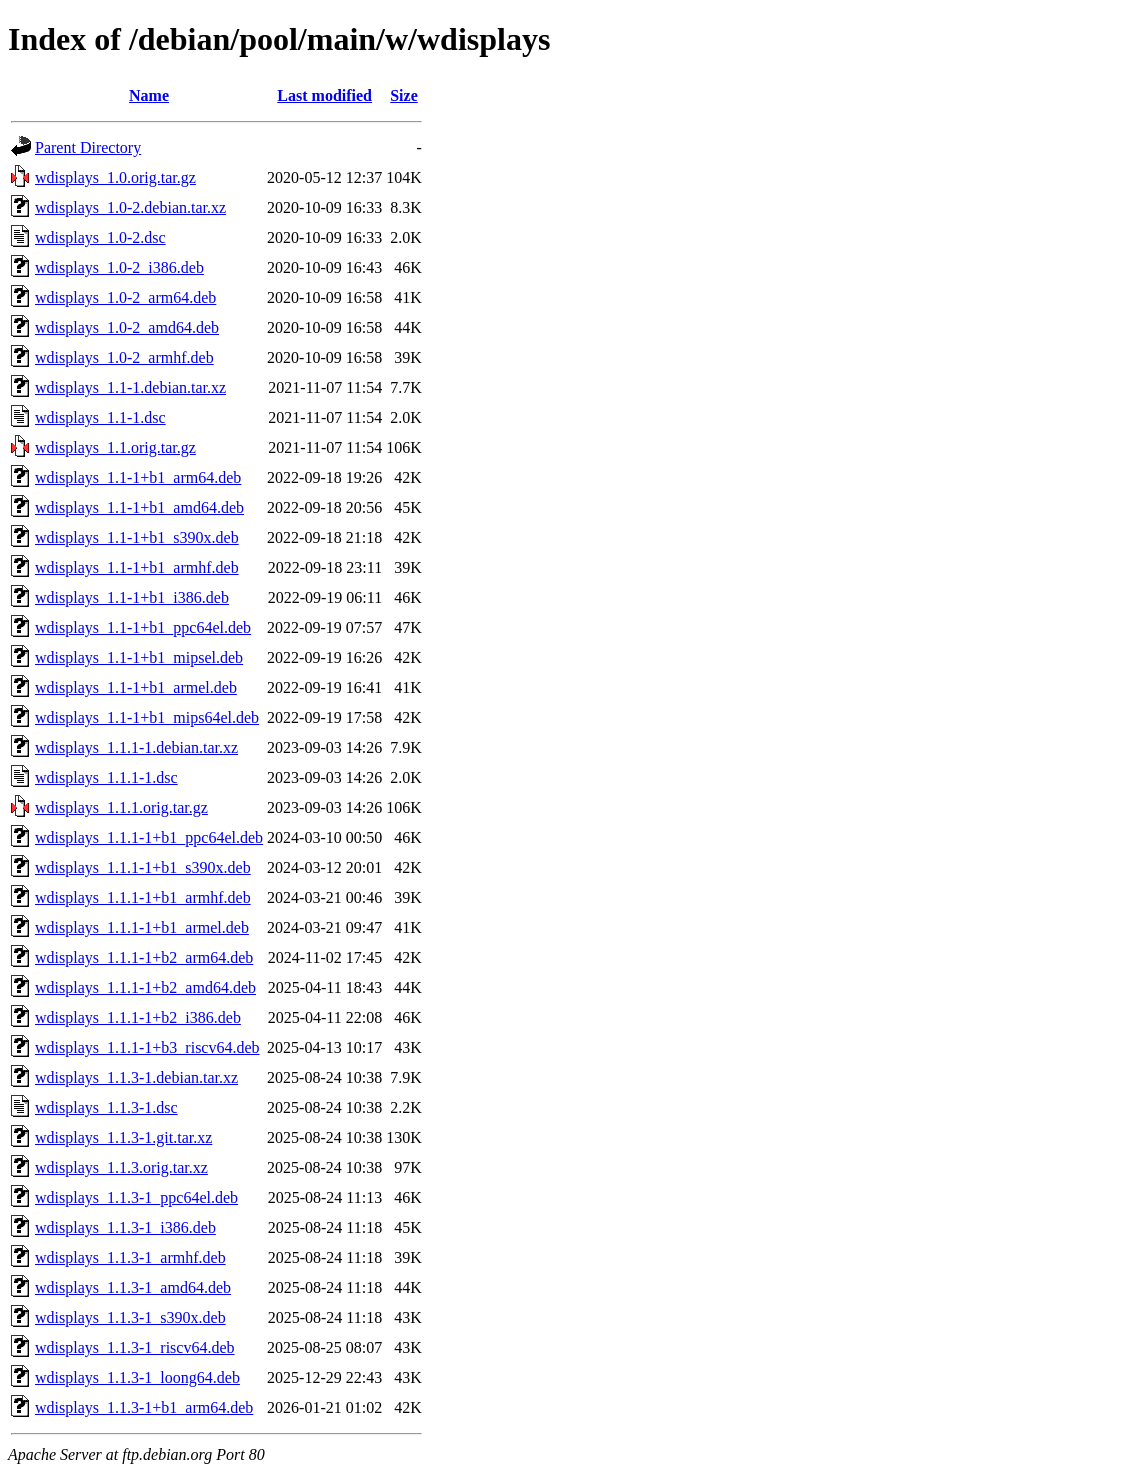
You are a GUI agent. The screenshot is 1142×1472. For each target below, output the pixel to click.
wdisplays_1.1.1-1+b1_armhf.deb (143, 897)
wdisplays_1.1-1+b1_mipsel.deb (139, 657)
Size (404, 95)
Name (149, 95)
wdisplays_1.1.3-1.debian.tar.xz (136, 1077)
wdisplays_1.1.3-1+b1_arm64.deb (144, 1407)
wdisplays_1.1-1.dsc (100, 417)
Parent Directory (88, 147)
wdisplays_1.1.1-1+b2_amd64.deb (145, 987)
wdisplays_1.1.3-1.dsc (106, 1107)
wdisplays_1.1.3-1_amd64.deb (133, 1287)
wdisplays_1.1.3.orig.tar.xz (121, 1167)
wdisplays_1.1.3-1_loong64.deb (137, 1377)
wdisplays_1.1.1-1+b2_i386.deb (138, 1017)
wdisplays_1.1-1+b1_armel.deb (136, 687)
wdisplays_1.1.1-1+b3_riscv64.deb (147, 1047)
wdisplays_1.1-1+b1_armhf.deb (137, 567)
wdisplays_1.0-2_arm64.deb (125, 297)
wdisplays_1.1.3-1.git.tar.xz (123, 1137)
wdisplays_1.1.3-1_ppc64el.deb (136, 1197)
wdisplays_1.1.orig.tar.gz (115, 447)
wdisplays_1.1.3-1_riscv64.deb (135, 1347)
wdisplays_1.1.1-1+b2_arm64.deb (144, 957)
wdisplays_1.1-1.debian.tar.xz (130, 387)
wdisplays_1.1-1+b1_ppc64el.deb (143, 627)
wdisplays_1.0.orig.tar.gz (115, 177)
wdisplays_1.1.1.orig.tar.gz (121, 807)
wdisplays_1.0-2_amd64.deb (127, 327)
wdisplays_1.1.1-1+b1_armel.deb (142, 927)
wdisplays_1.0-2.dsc (100, 237)
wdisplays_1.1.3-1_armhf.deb (130, 1257)
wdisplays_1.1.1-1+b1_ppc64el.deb (149, 837)
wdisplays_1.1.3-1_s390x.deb (130, 1317)
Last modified (324, 95)
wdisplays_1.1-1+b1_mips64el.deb (147, 717)
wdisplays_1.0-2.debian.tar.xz (130, 207)
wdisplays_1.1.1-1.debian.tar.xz (136, 747)
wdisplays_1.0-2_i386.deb (119, 267)
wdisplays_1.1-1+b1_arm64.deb (138, 477)
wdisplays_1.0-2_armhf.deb (124, 357)
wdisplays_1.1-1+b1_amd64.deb (139, 507)
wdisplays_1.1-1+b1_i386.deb (132, 597)
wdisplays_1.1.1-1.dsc (106, 777)
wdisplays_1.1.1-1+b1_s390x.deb (143, 867)
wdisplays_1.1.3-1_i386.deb (125, 1227)
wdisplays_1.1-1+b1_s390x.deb (137, 537)
